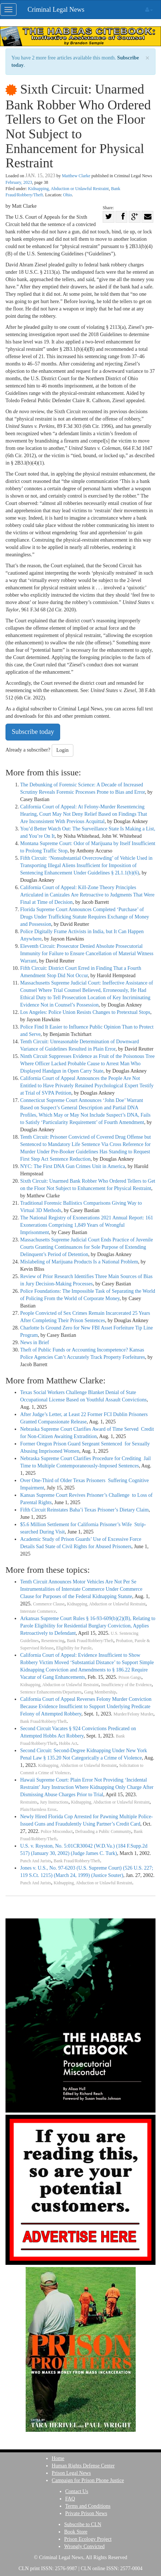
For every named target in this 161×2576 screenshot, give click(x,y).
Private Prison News (86, 2513)
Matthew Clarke (76, 175)
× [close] (147, 58)
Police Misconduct (57, 1831)
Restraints (28, 1802)
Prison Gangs (130, 1677)
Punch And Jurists (35, 1861)
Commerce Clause (49, 1604)
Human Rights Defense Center (83, 2465)
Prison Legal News (71, 2473)
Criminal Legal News (56, 9)
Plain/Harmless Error (38, 1809)
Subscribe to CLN (82, 2524)
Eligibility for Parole (73, 1648)
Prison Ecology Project (87, 2539)
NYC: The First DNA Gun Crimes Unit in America (72, 1166)
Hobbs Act (68, 1743)
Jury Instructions (54, 1802)
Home (58, 2458)
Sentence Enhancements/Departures (50, 1692)
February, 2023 (19, 182)
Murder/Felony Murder (133, 1714)
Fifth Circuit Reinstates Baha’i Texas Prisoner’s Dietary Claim (84, 1510)
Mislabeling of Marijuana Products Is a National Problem (79, 1262)
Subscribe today (33, 731)
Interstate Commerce (38, 1611)
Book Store (75, 2532)
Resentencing (53, 1640)
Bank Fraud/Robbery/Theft (90, 1640)
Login (62, 750)
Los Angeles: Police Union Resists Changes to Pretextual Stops (85, 1012)
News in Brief (34, 1342)
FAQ (70, 2499)
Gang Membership (100, 1692)
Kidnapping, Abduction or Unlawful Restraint (68, 188)
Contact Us (76, 2491)
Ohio (67, 194)
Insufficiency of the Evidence (126, 1684)
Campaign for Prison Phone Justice (88, 2480)
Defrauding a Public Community (103, 1831)
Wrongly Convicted (84, 2546)
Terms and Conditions (87, 2506)
